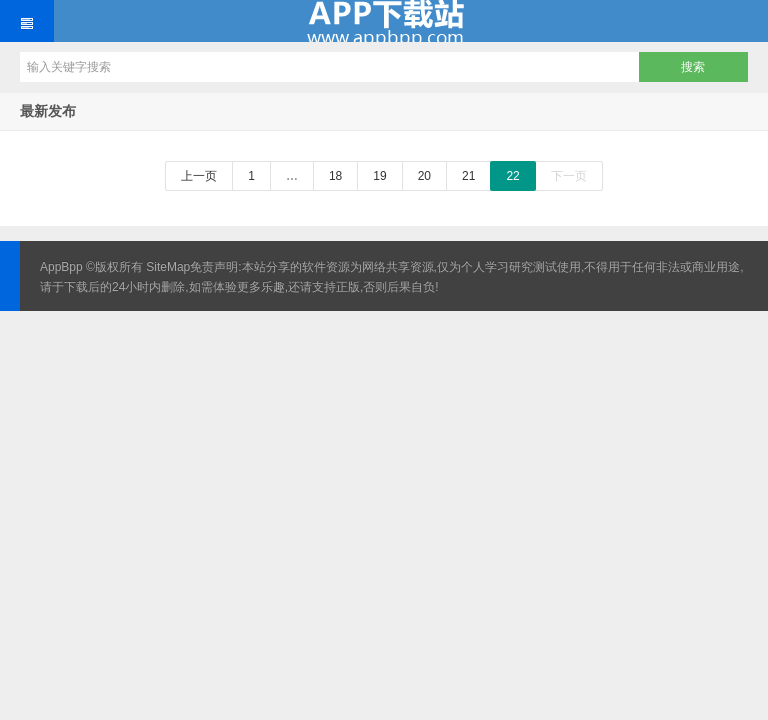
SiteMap (168, 267)
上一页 (199, 176)
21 (468, 176)
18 (335, 176)
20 (424, 176)
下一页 (569, 176)
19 (379, 176)
